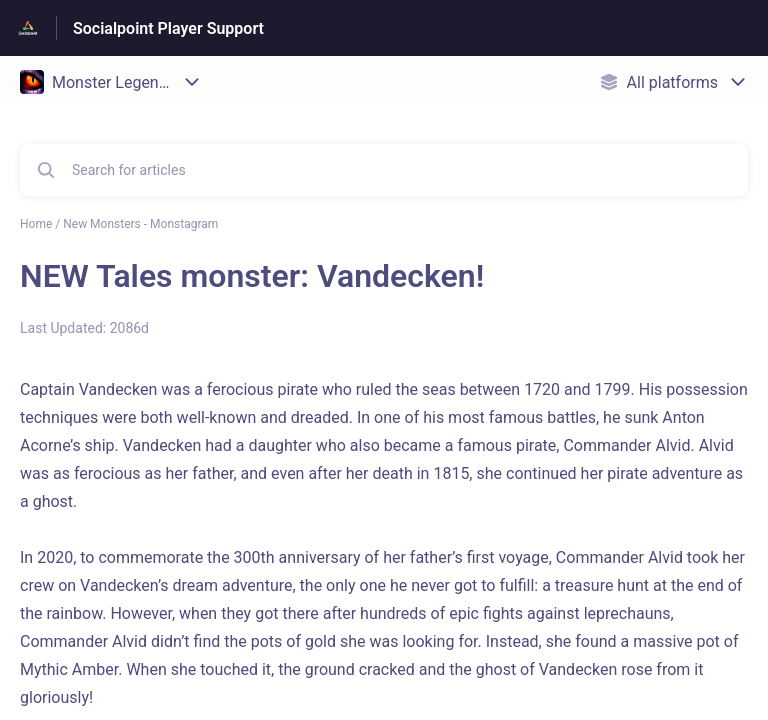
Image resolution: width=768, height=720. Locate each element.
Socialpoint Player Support (168, 28)
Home (36, 224)
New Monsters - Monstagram (140, 224)
